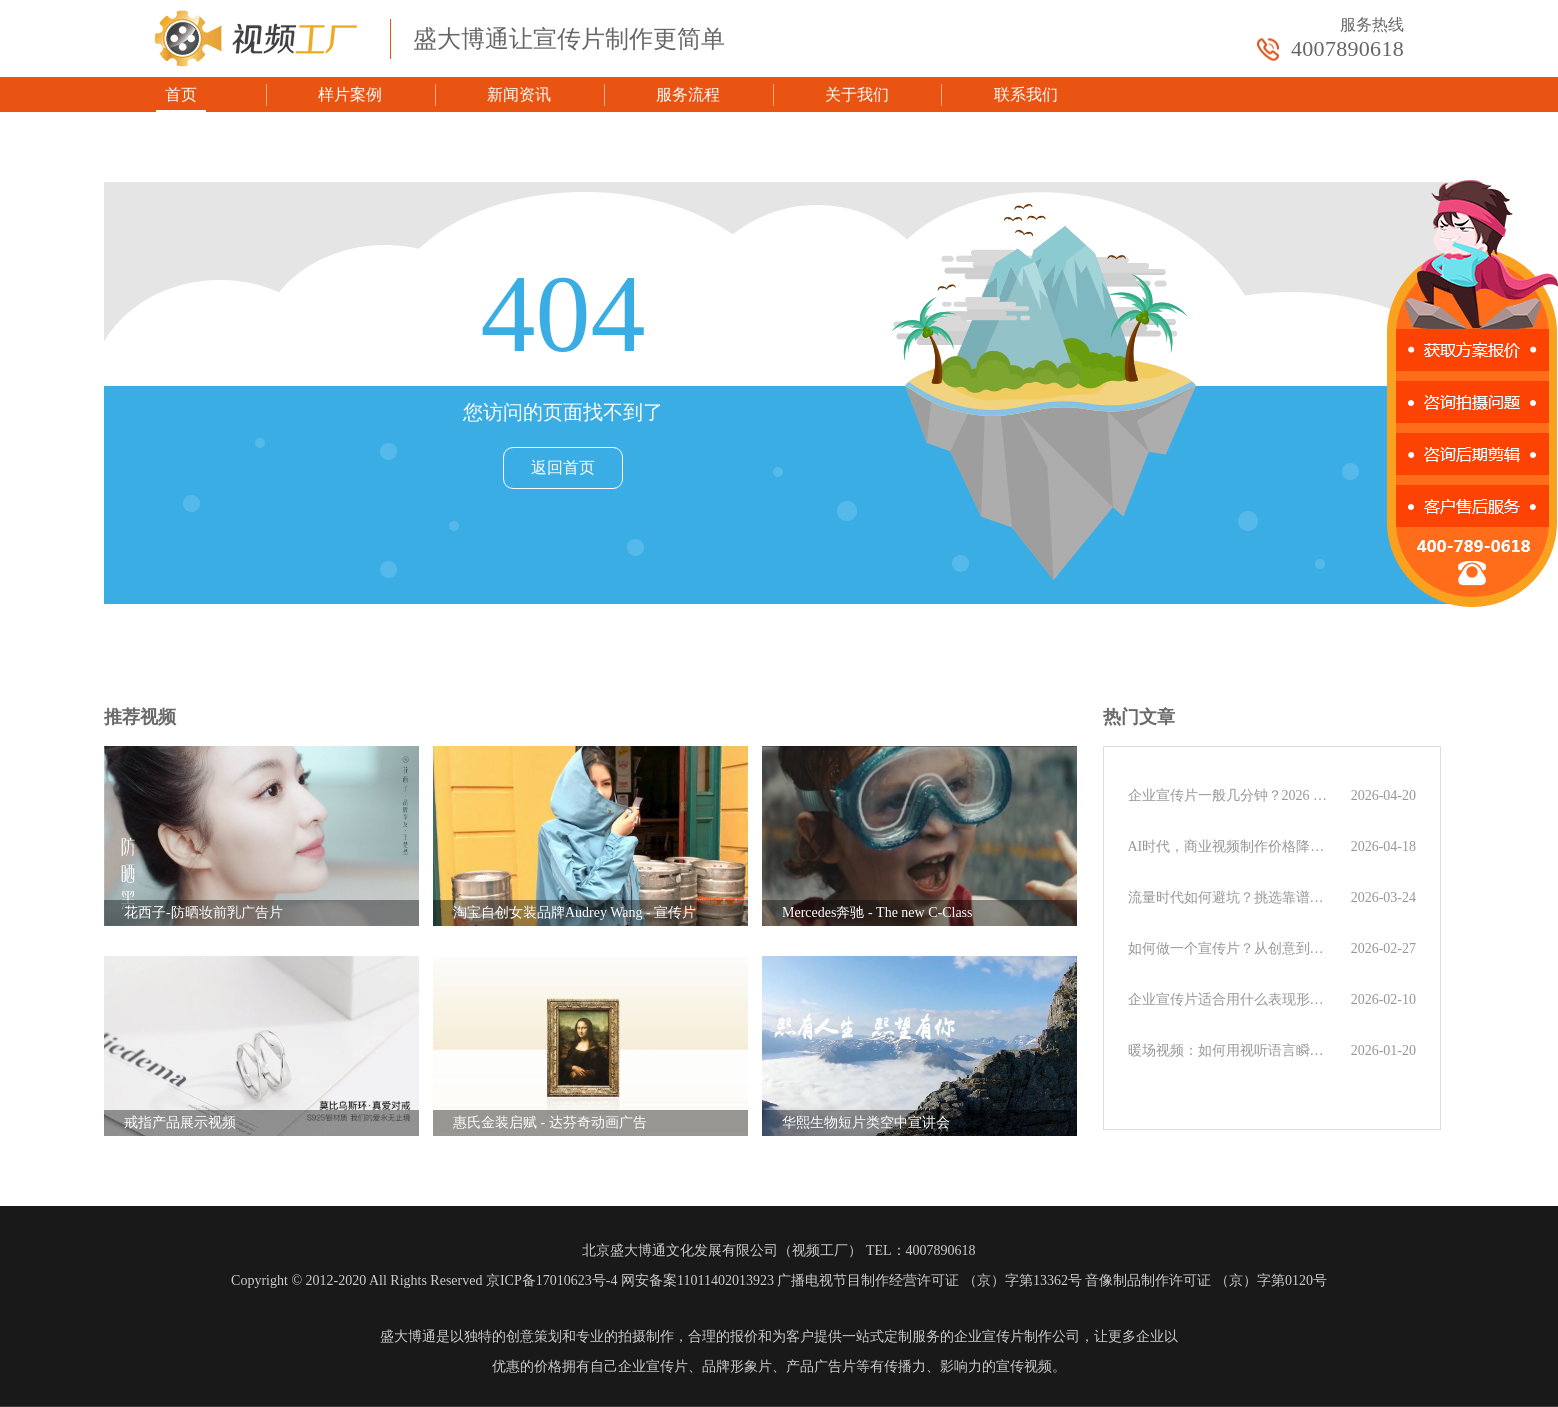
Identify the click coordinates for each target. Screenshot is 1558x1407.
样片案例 (350, 94)
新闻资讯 (519, 94)
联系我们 (1026, 94)
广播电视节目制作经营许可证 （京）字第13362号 (929, 1280)
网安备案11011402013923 (697, 1280)
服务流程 (688, 94)
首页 (181, 94)
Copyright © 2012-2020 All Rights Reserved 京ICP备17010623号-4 (424, 1280)
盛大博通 (408, 1336)
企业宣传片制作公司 (1017, 1336)
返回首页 (563, 467)
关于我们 (857, 94)
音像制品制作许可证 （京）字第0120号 (1206, 1280)
